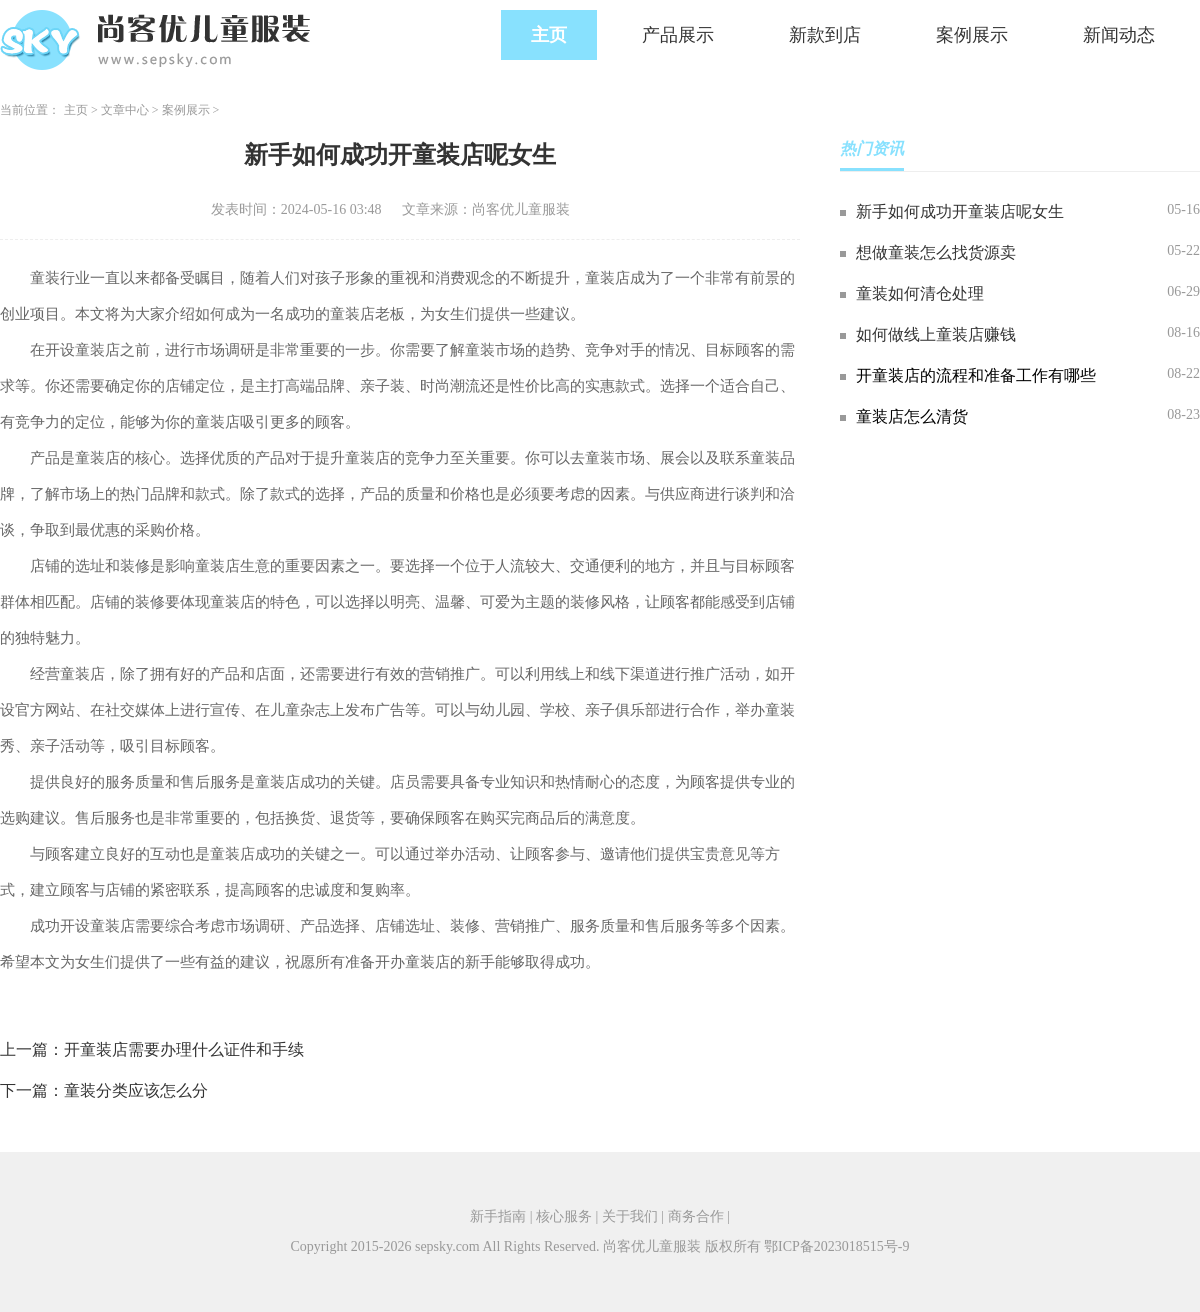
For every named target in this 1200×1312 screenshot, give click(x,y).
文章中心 (125, 110)
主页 (549, 35)
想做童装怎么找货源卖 (936, 252)
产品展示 (678, 35)
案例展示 (972, 35)
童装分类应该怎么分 (136, 1090)
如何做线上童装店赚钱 (936, 334)
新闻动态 (1119, 35)
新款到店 (825, 35)
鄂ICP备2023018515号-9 (836, 1246)
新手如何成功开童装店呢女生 (960, 211)
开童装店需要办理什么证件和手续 (184, 1049)
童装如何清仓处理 (920, 293)
